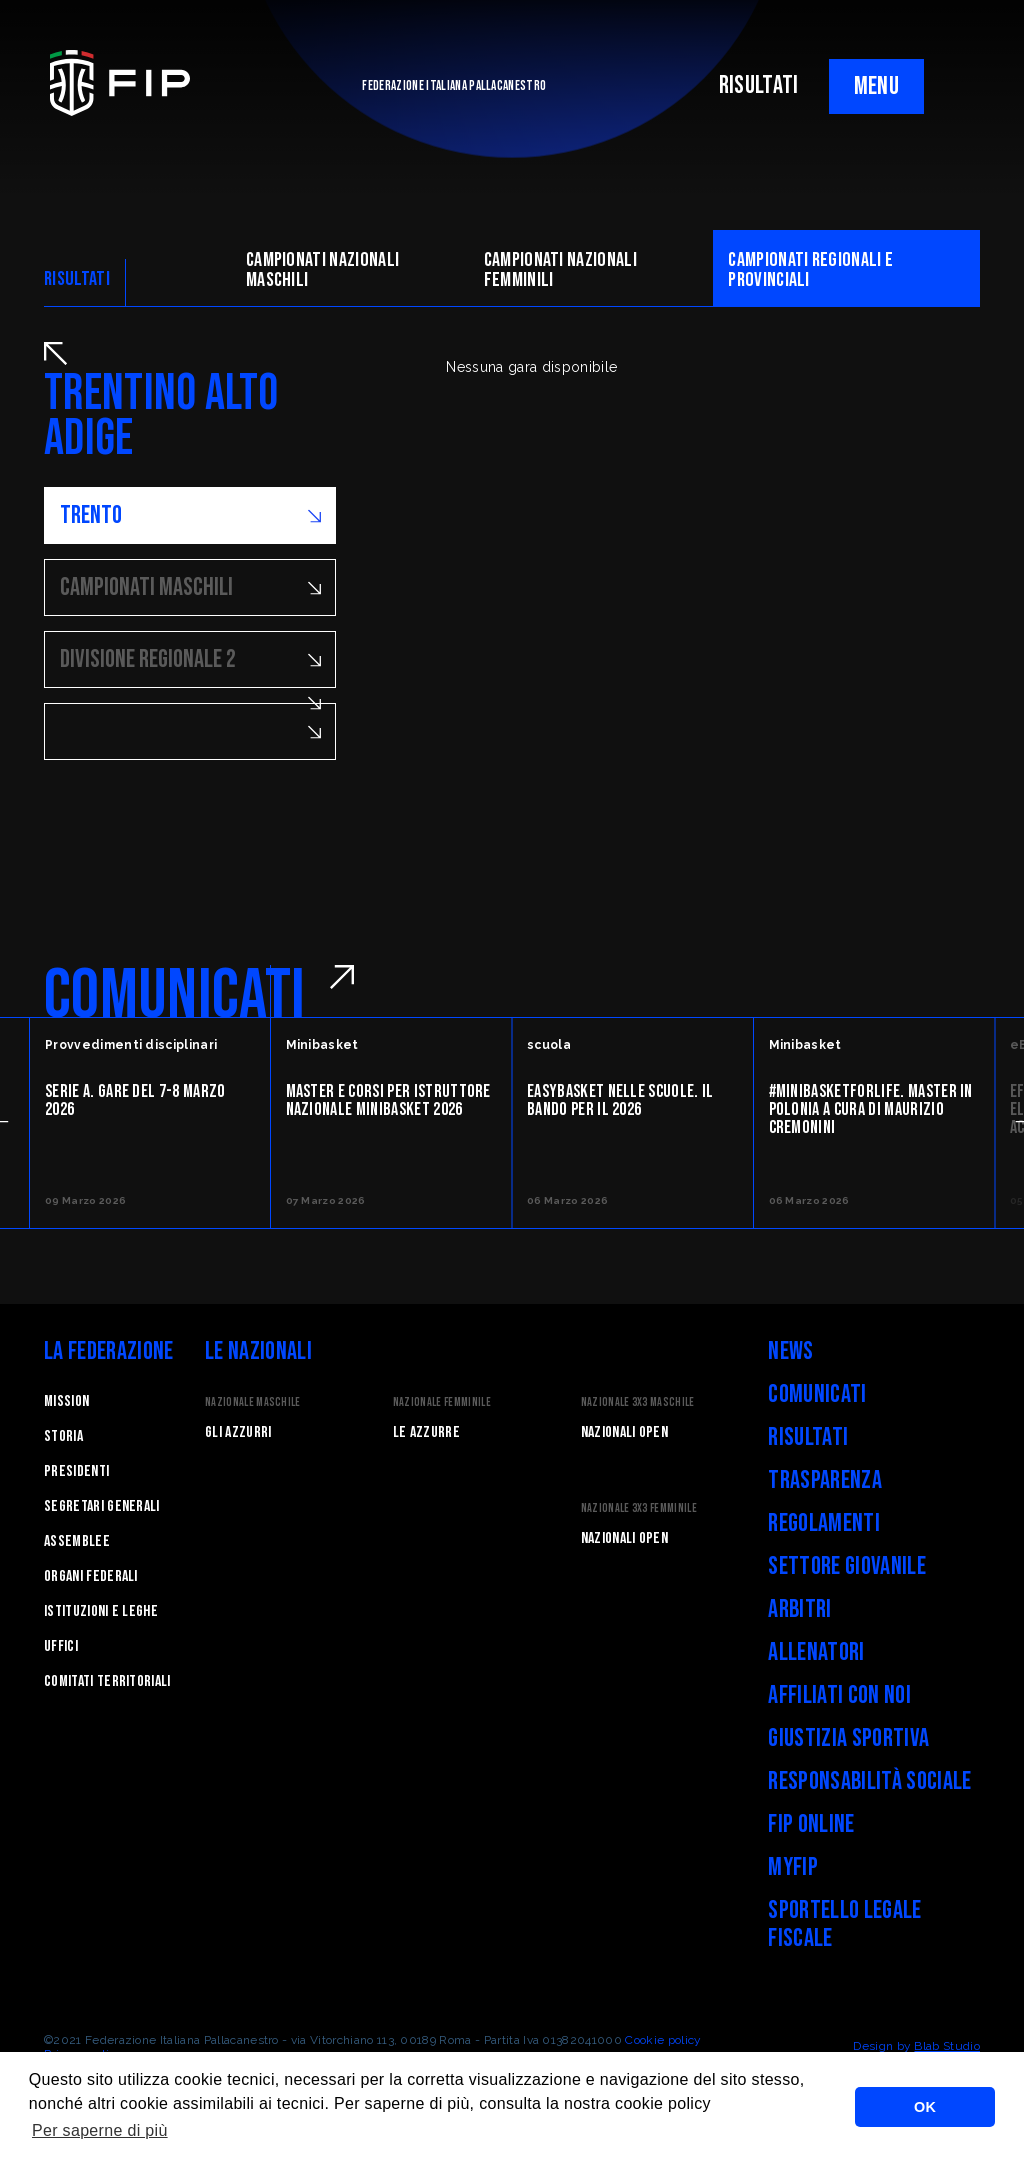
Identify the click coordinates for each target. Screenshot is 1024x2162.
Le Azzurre (426, 1432)
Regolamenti (824, 1523)
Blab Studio (947, 2046)
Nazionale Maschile (253, 1402)
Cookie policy (663, 2040)
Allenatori (816, 1652)
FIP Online (811, 1824)
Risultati (808, 1437)
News (790, 1351)
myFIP (793, 1867)
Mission (66, 1401)
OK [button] (925, 2107)
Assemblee (77, 1541)
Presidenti (76, 1471)
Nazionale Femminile (442, 1402)
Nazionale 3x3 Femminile (639, 1508)
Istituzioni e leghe (101, 1611)
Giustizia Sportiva (848, 1738)
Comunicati (817, 1394)
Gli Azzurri (238, 1432)
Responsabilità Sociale (869, 1781)
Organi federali (91, 1576)
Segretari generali (102, 1506)
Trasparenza (825, 1480)
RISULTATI (759, 85)
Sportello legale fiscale (844, 1924)
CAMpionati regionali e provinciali (810, 270)
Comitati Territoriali (107, 1681)
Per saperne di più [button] (100, 2130)
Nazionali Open (624, 1432)
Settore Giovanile (846, 1566)
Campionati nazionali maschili (322, 270)
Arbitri (799, 1609)
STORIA (63, 1436)
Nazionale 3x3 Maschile (638, 1402)
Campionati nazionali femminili (560, 270)
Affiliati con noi (839, 1695)
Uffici (61, 1646)
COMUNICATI (174, 996)
